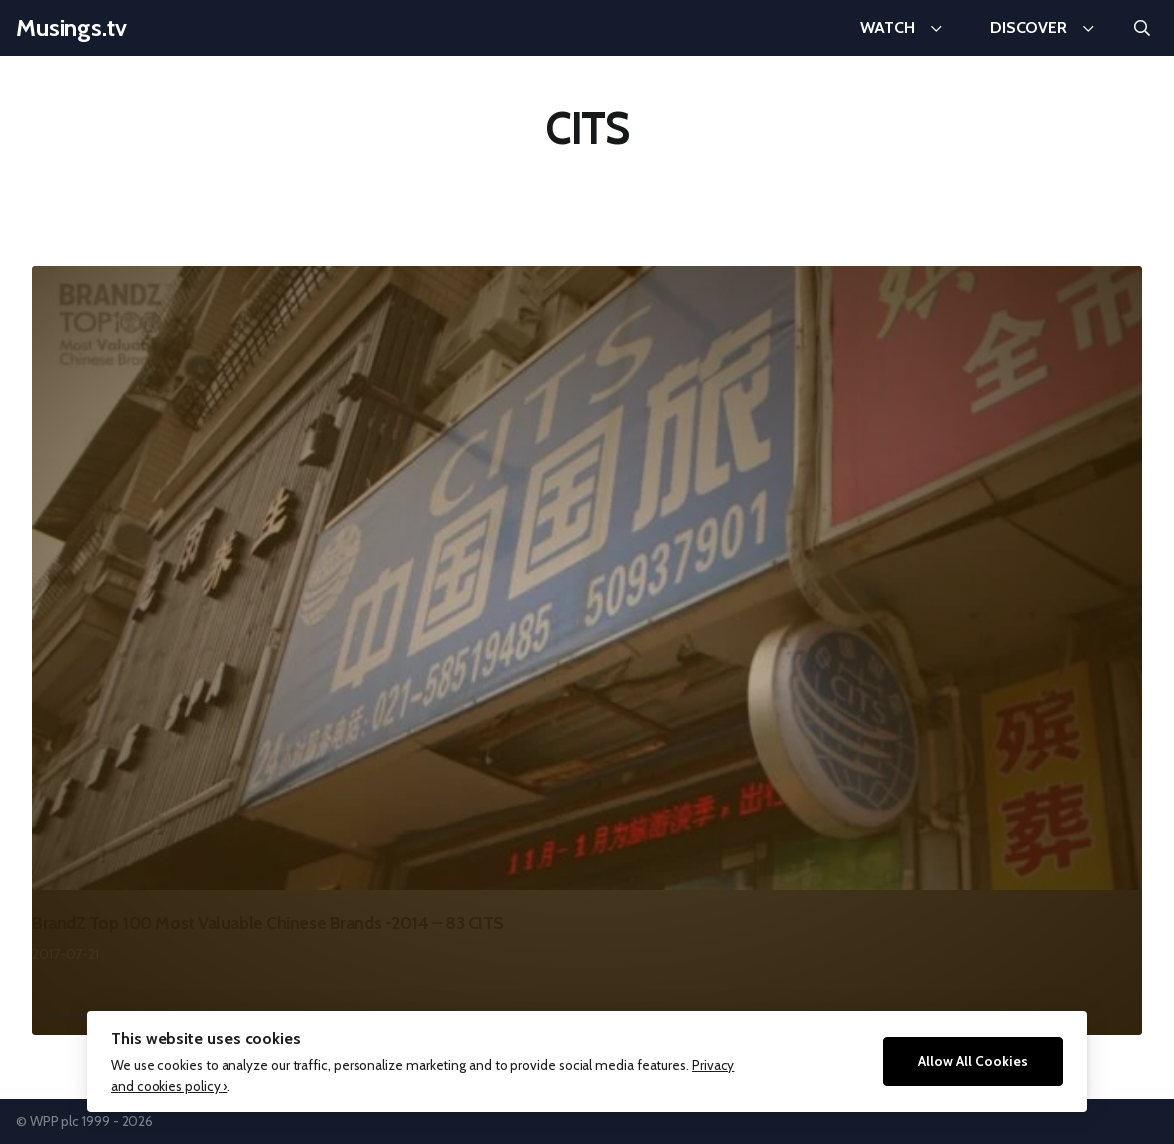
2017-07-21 (65, 954)
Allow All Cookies (973, 1061)
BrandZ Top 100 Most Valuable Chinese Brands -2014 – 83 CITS (268, 922)
